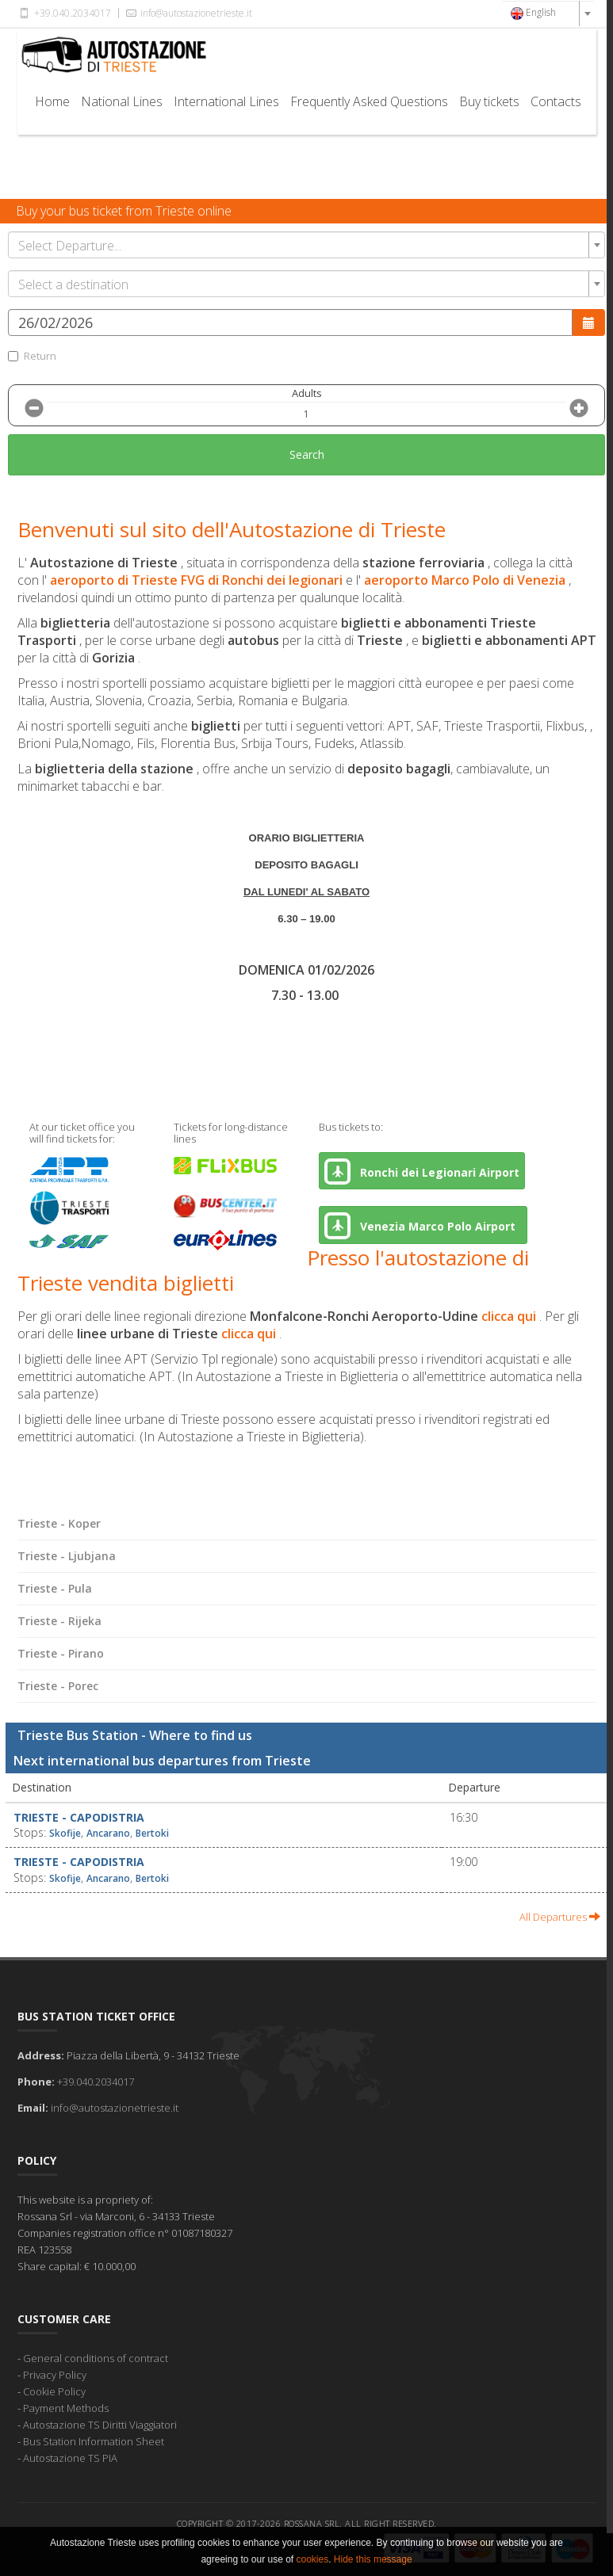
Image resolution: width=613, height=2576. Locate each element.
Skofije (65, 1833)
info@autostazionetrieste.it (188, 13)
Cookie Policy (54, 2391)
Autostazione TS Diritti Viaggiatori (100, 2425)
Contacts (556, 101)
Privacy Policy (54, 2375)
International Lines (226, 101)
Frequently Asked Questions (369, 101)
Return (32, 356)
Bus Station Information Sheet (93, 2441)
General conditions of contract (95, 2358)
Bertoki (152, 1833)
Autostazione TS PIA (70, 2458)
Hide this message (373, 2559)
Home (52, 101)
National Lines (122, 101)
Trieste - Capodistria (78, 1817)
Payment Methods (66, 2408)
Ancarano (108, 1833)
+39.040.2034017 (64, 13)
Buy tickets (489, 101)
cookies (313, 2559)
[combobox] (548, 13)
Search (306, 454)
